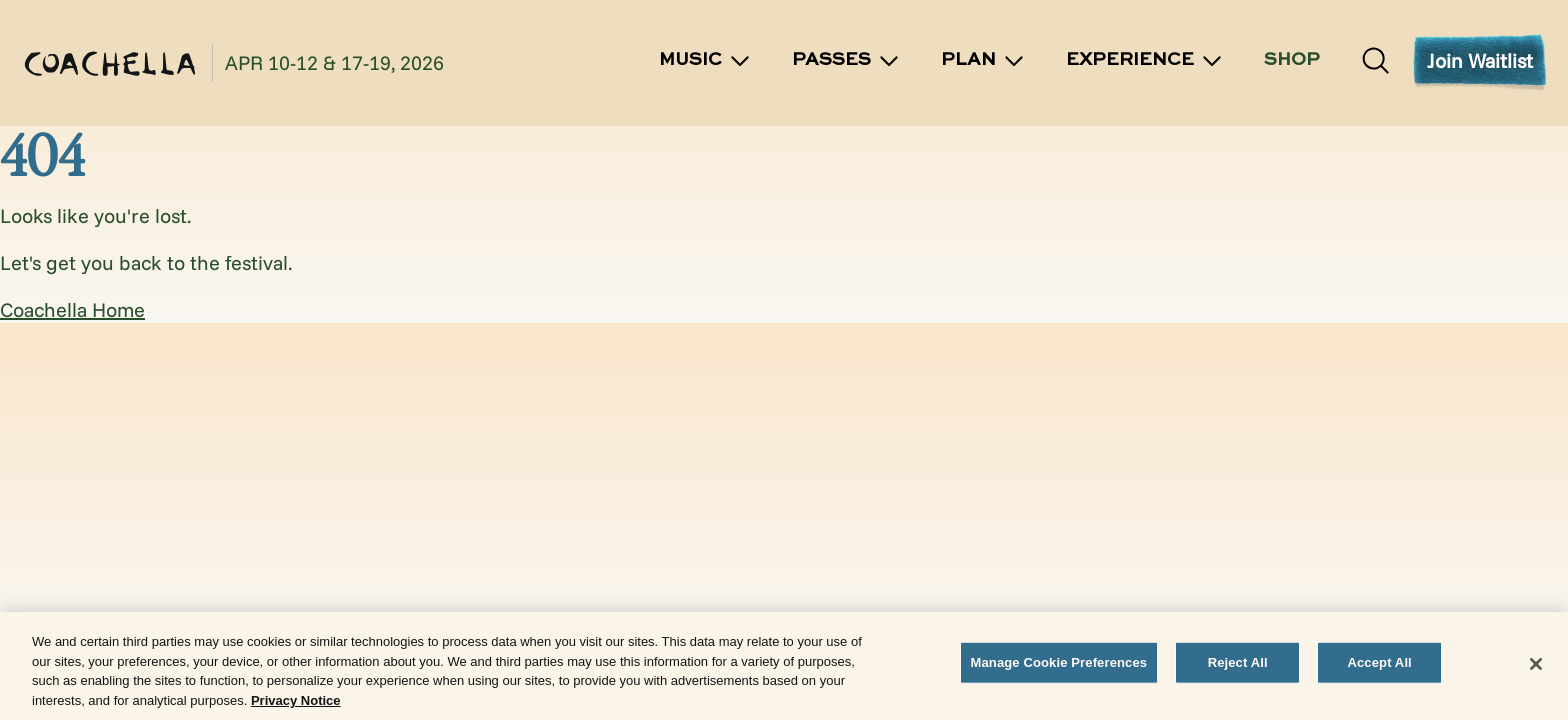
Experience (1145, 60)
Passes (846, 60)
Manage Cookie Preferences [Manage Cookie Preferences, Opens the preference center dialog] (1059, 665)
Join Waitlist (1480, 60)
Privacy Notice (296, 702)
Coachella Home (72, 309)
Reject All (1238, 665)
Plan (983, 60)
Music (705, 60)
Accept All (1379, 665)
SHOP (1292, 60)
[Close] (1536, 667)
